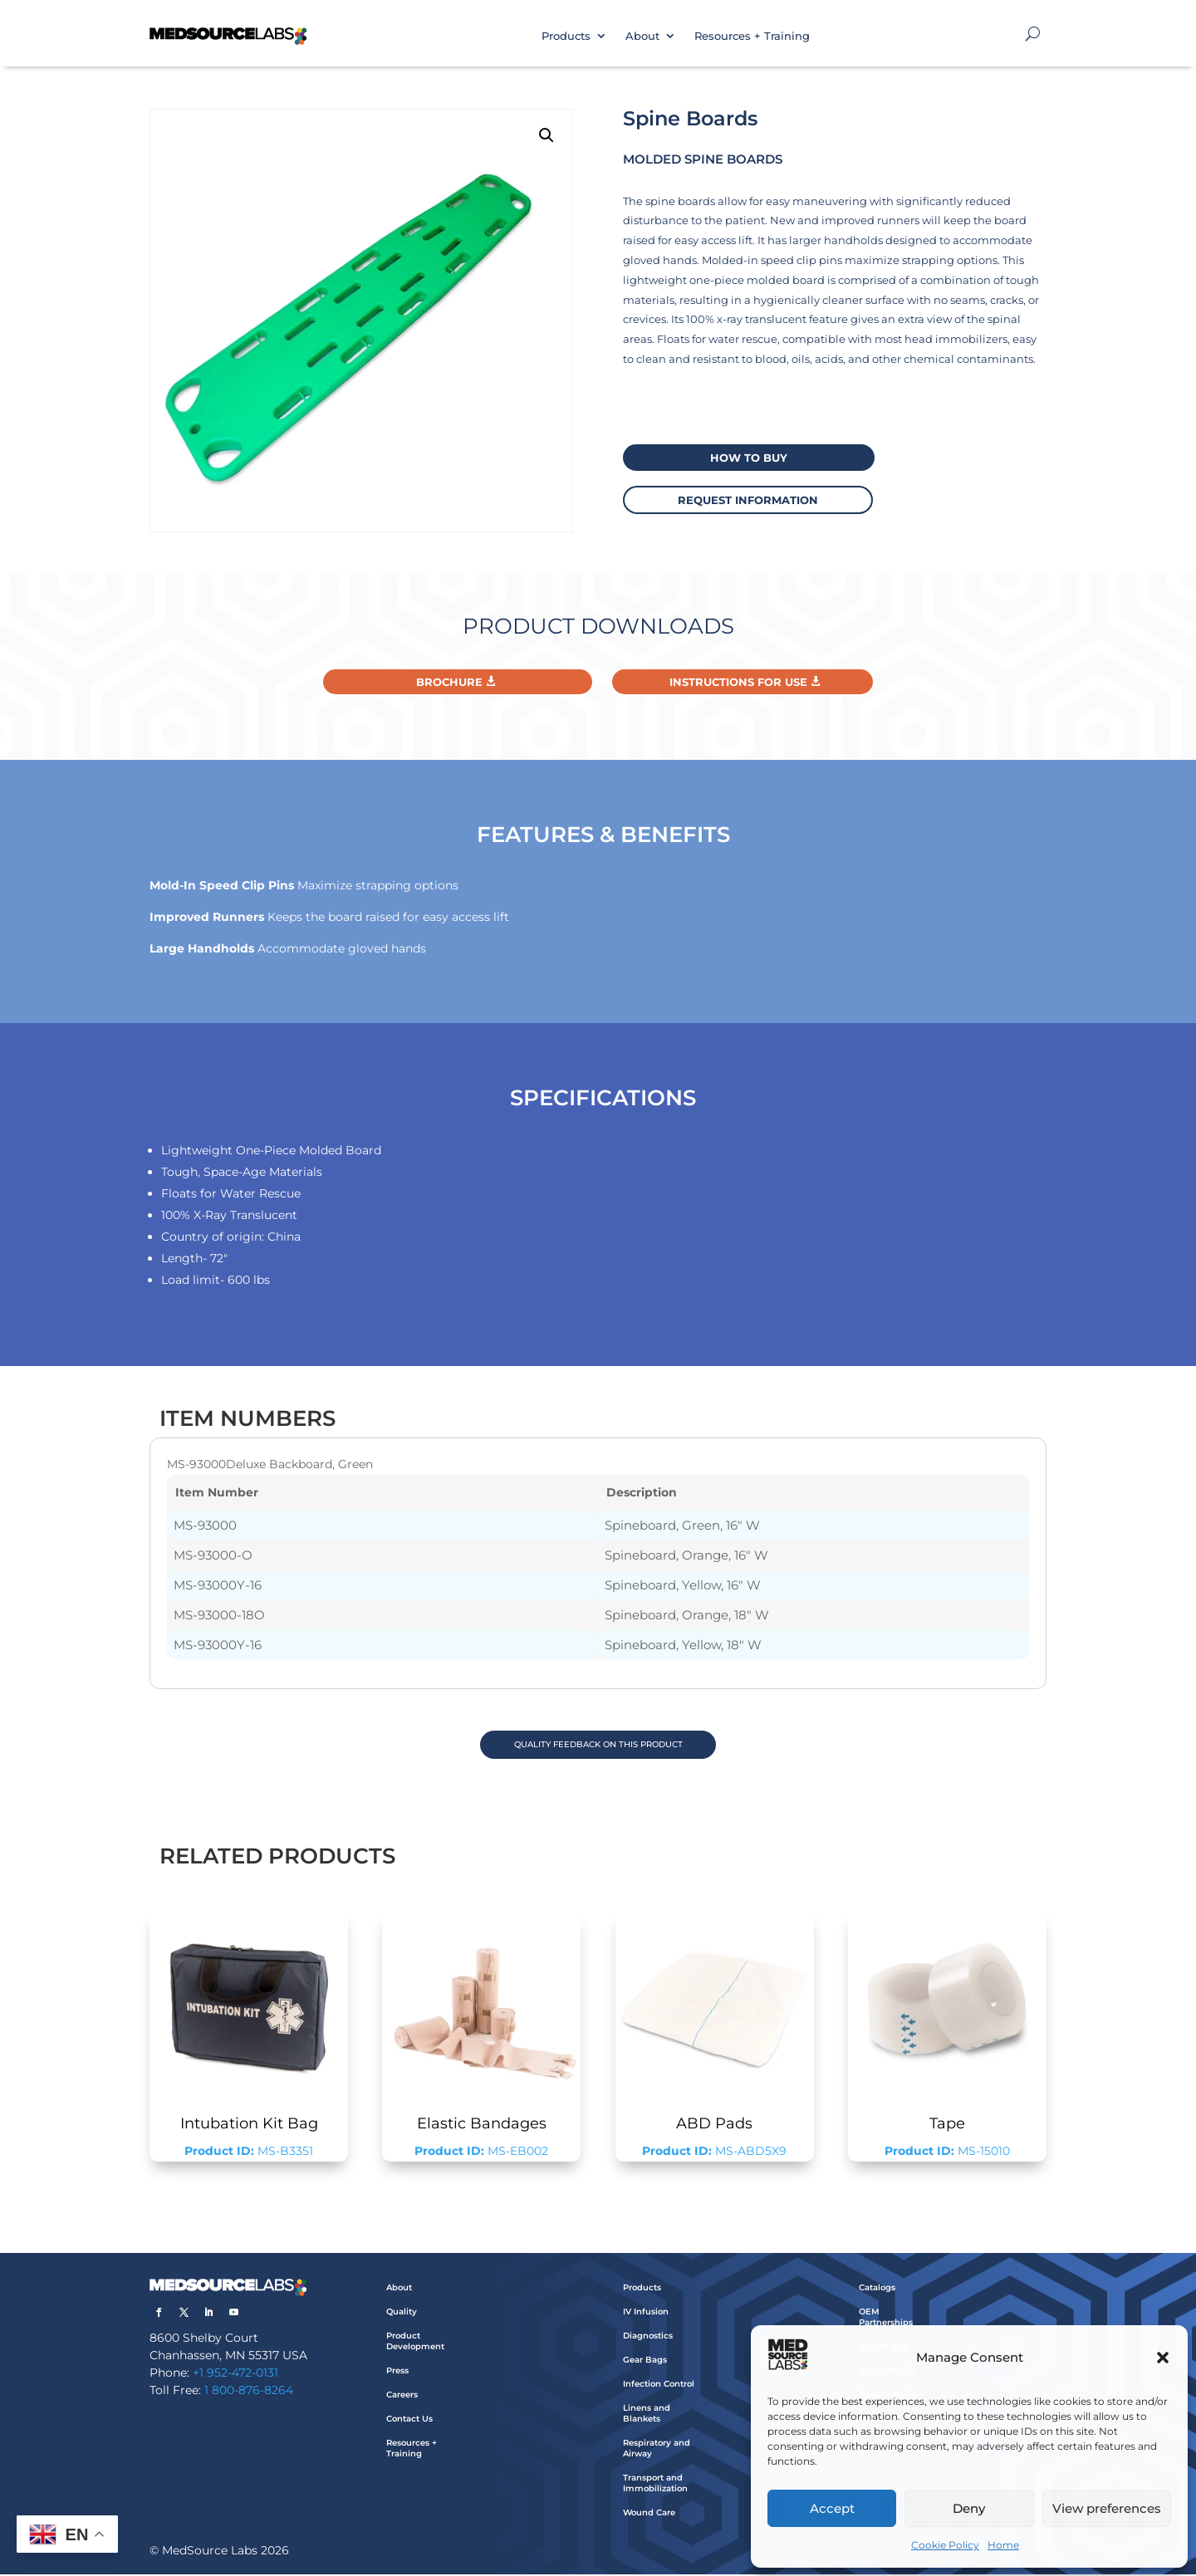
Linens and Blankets (646, 2416)
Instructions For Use (738, 681)
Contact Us (409, 2421)
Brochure (449, 681)
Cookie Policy (945, 2545)
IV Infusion (646, 2314)
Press (397, 2373)
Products (566, 35)
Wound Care (649, 2515)
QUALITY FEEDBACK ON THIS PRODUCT (598, 1745)
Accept (832, 2508)
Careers (402, 2397)
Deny (969, 2508)
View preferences (1106, 2508)
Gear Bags (645, 2362)
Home (1003, 2545)
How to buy (743, 456)
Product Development (415, 2343)
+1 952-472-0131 (235, 2375)
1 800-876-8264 (248, 2392)
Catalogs (877, 2290)
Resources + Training (752, 35)
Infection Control (658, 2386)
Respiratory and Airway (656, 2450)
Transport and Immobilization (655, 2485)
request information (743, 498)
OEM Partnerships (886, 2319)
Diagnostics (648, 2338)
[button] (1162, 2357)
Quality (401, 2314)
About (642, 35)
